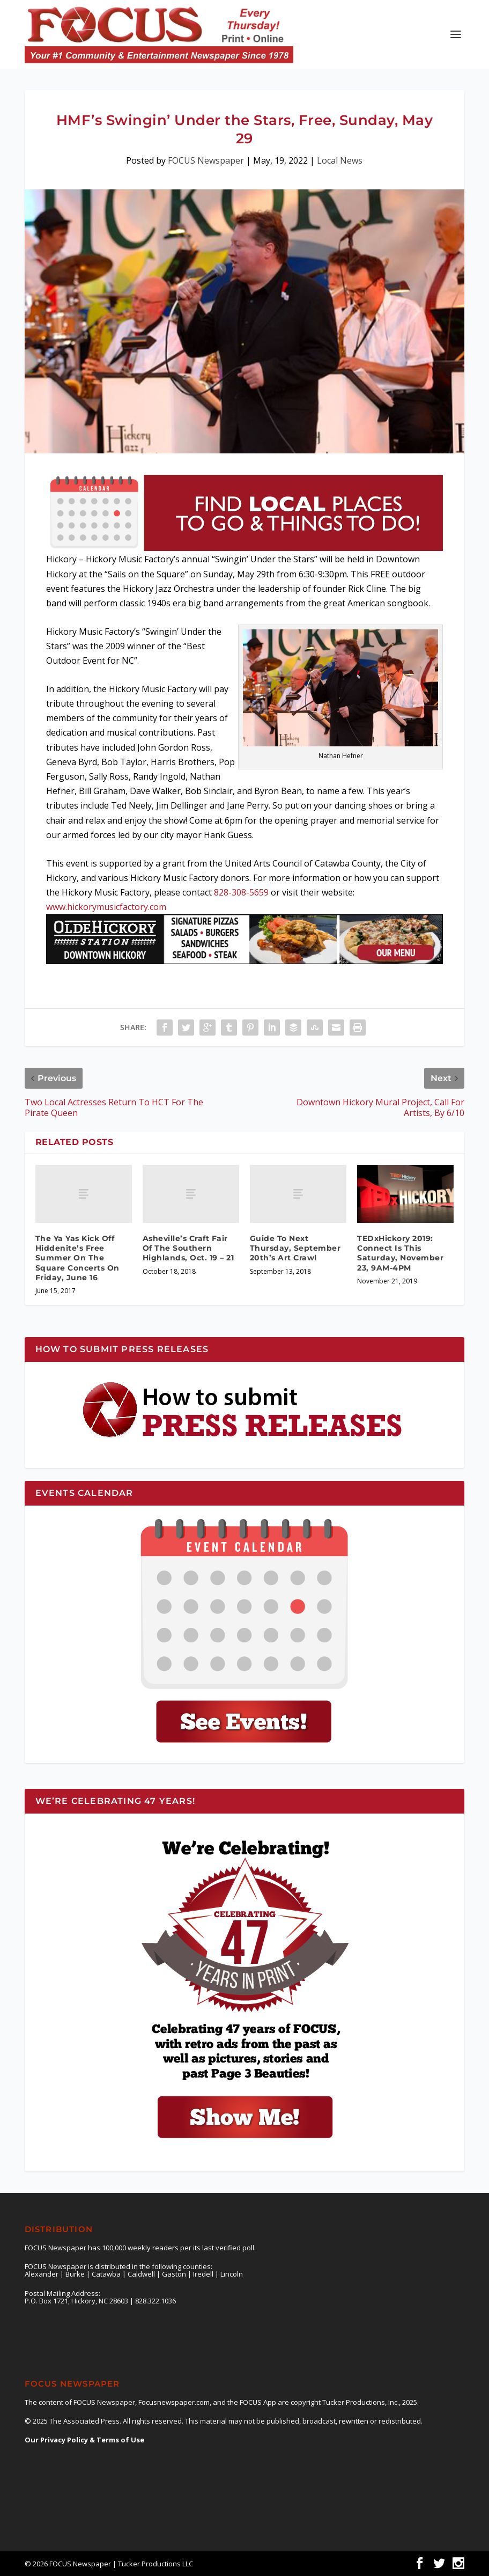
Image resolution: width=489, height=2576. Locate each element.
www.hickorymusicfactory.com (106, 907)
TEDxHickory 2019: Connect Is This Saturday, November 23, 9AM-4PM (400, 1253)
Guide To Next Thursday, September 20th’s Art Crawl (295, 1248)
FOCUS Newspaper (206, 160)
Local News (339, 160)
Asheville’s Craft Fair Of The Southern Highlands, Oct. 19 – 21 (188, 1248)
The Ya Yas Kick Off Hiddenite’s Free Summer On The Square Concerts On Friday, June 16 (77, 1258)
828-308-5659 (241, 892)
